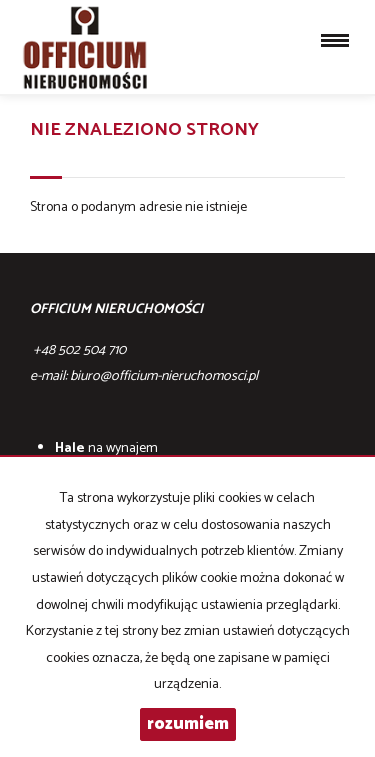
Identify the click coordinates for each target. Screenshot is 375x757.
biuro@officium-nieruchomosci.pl (164, 376)
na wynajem (106, 448)
